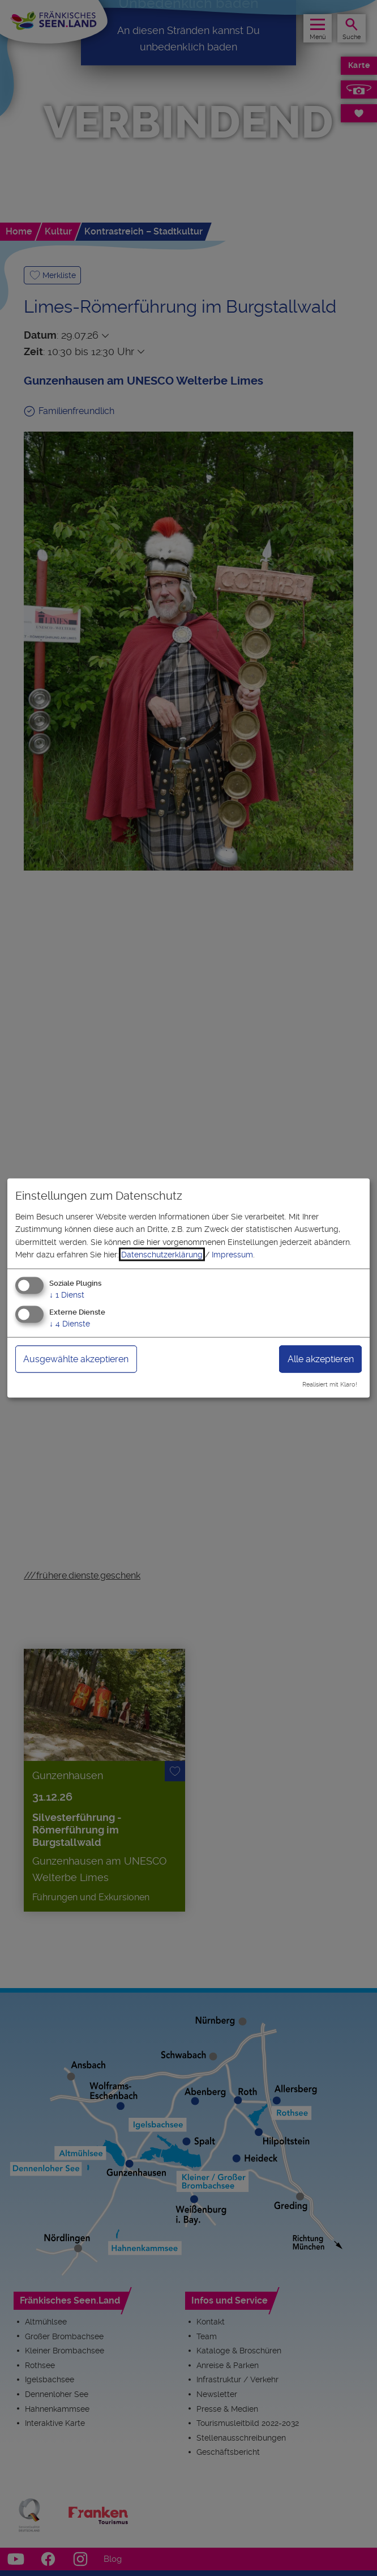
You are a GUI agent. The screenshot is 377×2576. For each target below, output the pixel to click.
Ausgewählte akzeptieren (75, 1359)
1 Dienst (66, 1294)
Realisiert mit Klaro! (329, 1384)
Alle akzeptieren (321, 1359)
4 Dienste (69, 1323)
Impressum (232, 1254)
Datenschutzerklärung (162, 1254)
